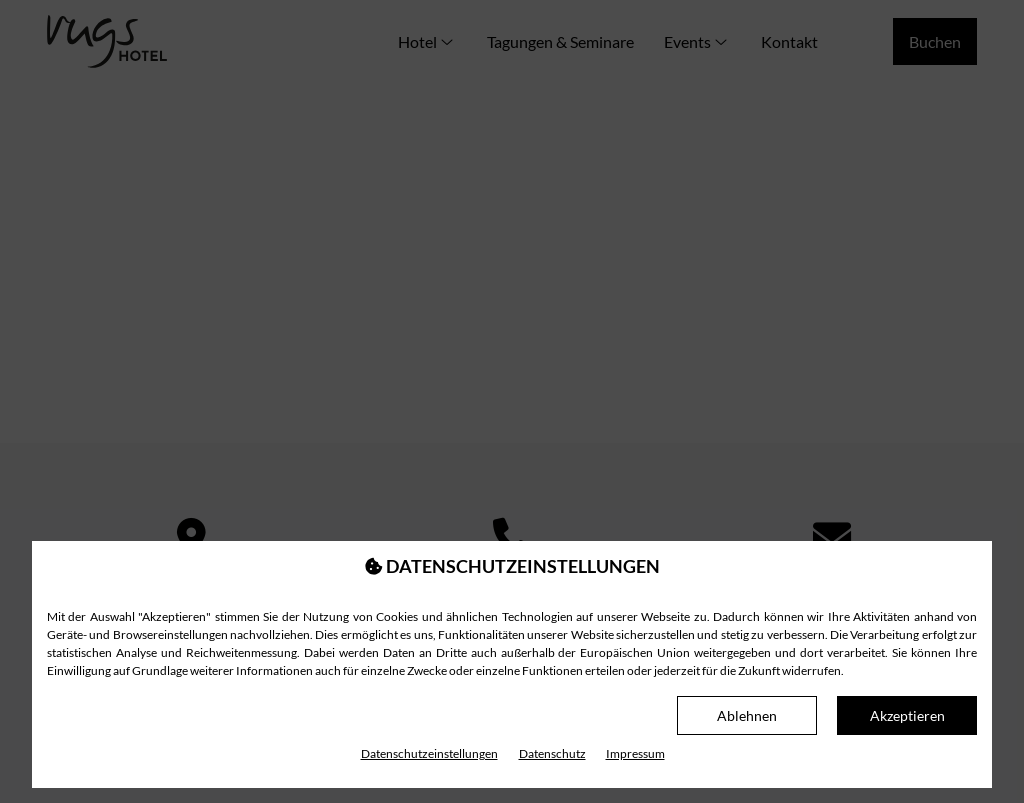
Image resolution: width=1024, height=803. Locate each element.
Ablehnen (747, 715)
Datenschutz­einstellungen (429, 753)
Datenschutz (552, 753)
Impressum (635, 753)
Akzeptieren (907, 715)
